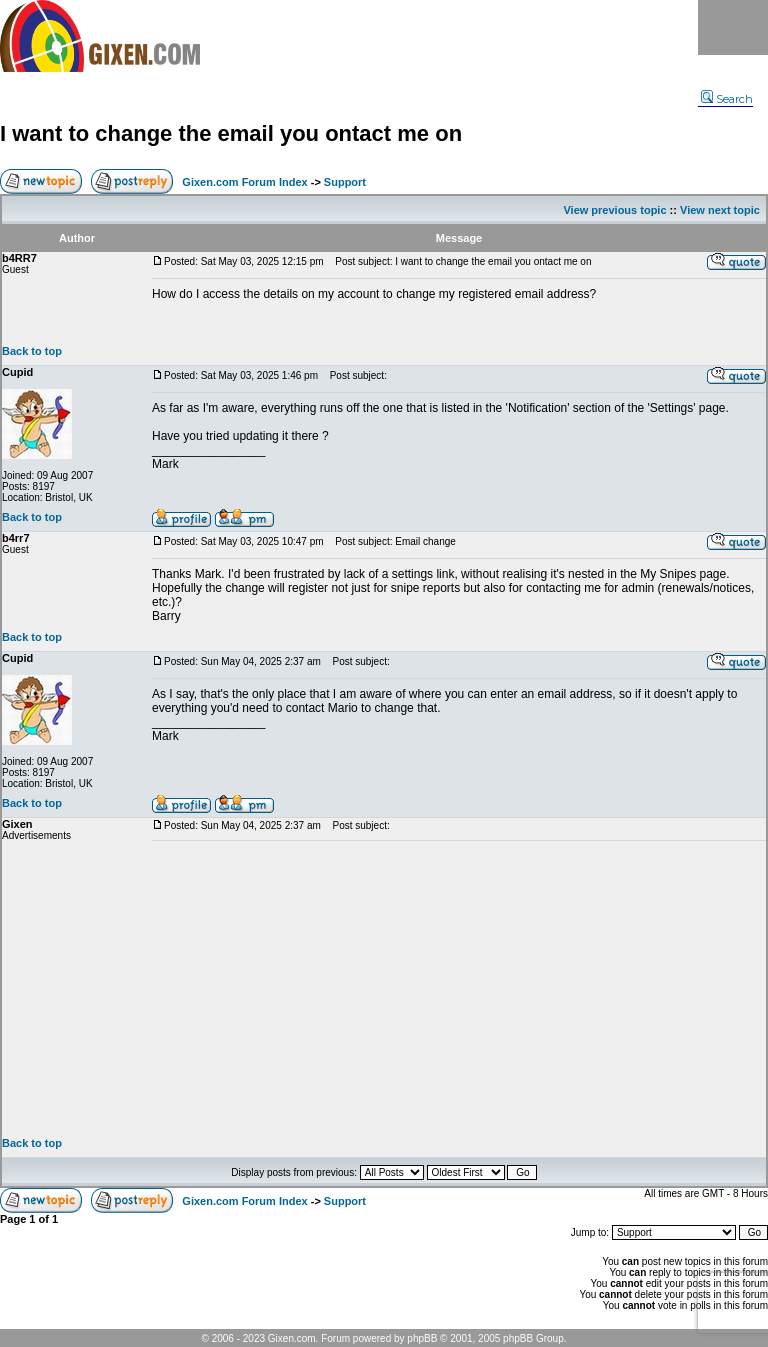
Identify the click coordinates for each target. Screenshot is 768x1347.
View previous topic (614, 210)
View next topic (720, 210)
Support (345, 182)
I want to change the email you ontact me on (231, 133)
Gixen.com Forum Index (244, 182)
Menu (733, 27)
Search (727, 99)
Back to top (32, 351)
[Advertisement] (459, 989)
